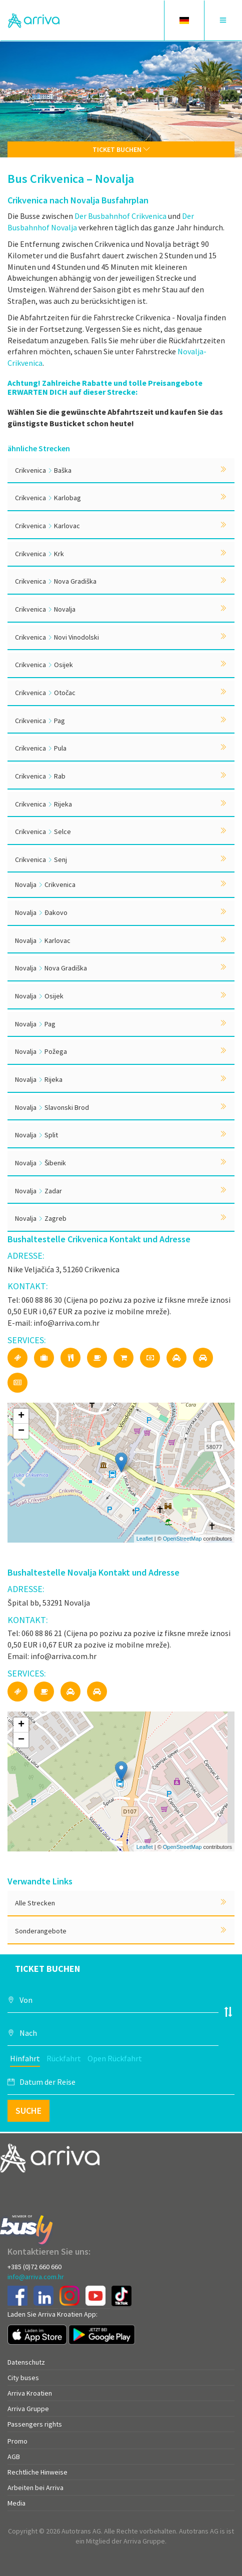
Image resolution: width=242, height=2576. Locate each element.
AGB (14, 2456)
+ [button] (21, 1416)
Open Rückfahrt (115, 2058)
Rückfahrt (63, 2058)
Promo (18, 2441)
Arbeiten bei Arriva (36, 2487)
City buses (23, 2377)
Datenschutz (26, 2362)
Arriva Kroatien (30, 2393)
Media (17, 2503)
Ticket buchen (121, 149)
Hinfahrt (25, 2058)
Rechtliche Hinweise (38, 2472)
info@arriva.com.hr (36, 2276)
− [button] (21, 1431)
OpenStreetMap (182, 1539)
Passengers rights (35, 2424)
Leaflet (144, 1539)
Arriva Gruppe (28, 2408)
